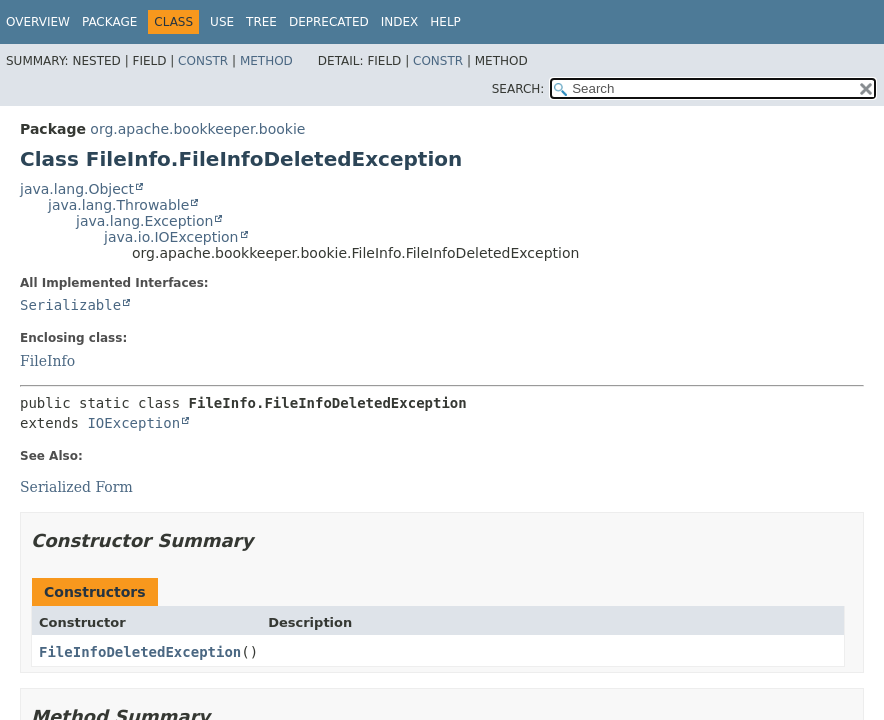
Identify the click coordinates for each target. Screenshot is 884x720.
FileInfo (47, 361)
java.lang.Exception (144, 221)
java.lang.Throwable (118, 205)
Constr (203, 61)
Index (400, 22)
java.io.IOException (171, 237)
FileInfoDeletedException (140, 652)
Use (222, 22)
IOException (133, 423)
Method (266, 61)
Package (109, 22)
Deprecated (329, 22)
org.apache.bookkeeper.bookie (197, 129)
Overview (38, 22)
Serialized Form (76, 487)
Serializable (70, 305)
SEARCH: (518, 89)
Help (445, 22)
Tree (261, 22)
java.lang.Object (77, 189)
